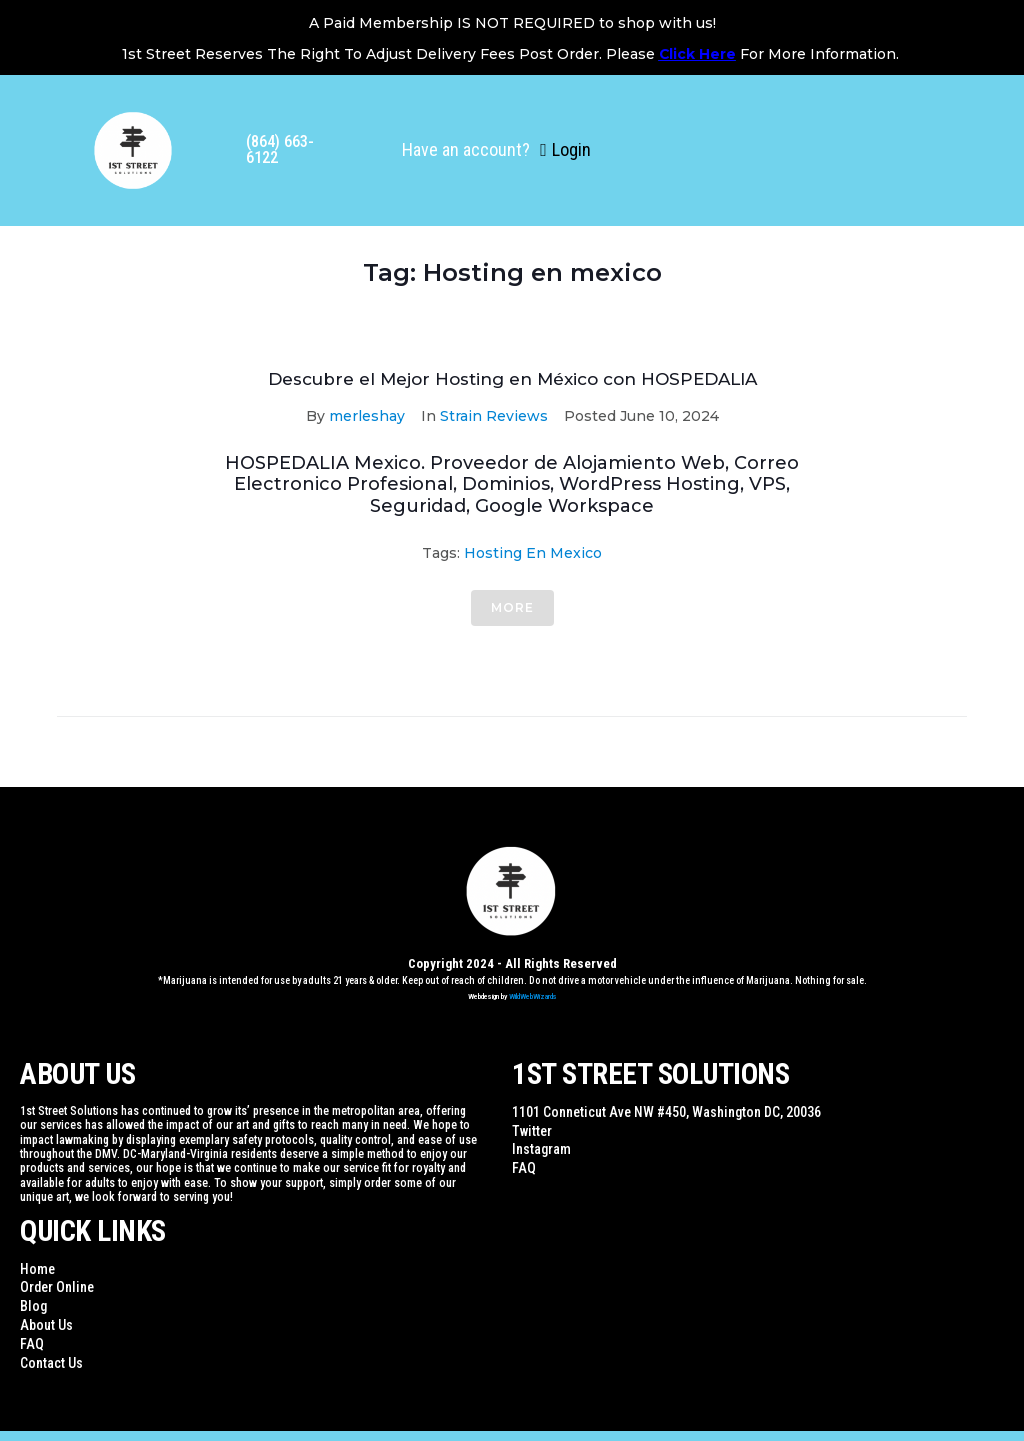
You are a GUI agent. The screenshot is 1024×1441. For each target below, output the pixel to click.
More (512, 607)
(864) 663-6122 (280, 149)
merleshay (367, 416)
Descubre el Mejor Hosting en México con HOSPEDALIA (512, 379)
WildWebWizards (533, 996)
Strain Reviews (494, 416)
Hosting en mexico (533, 553)
